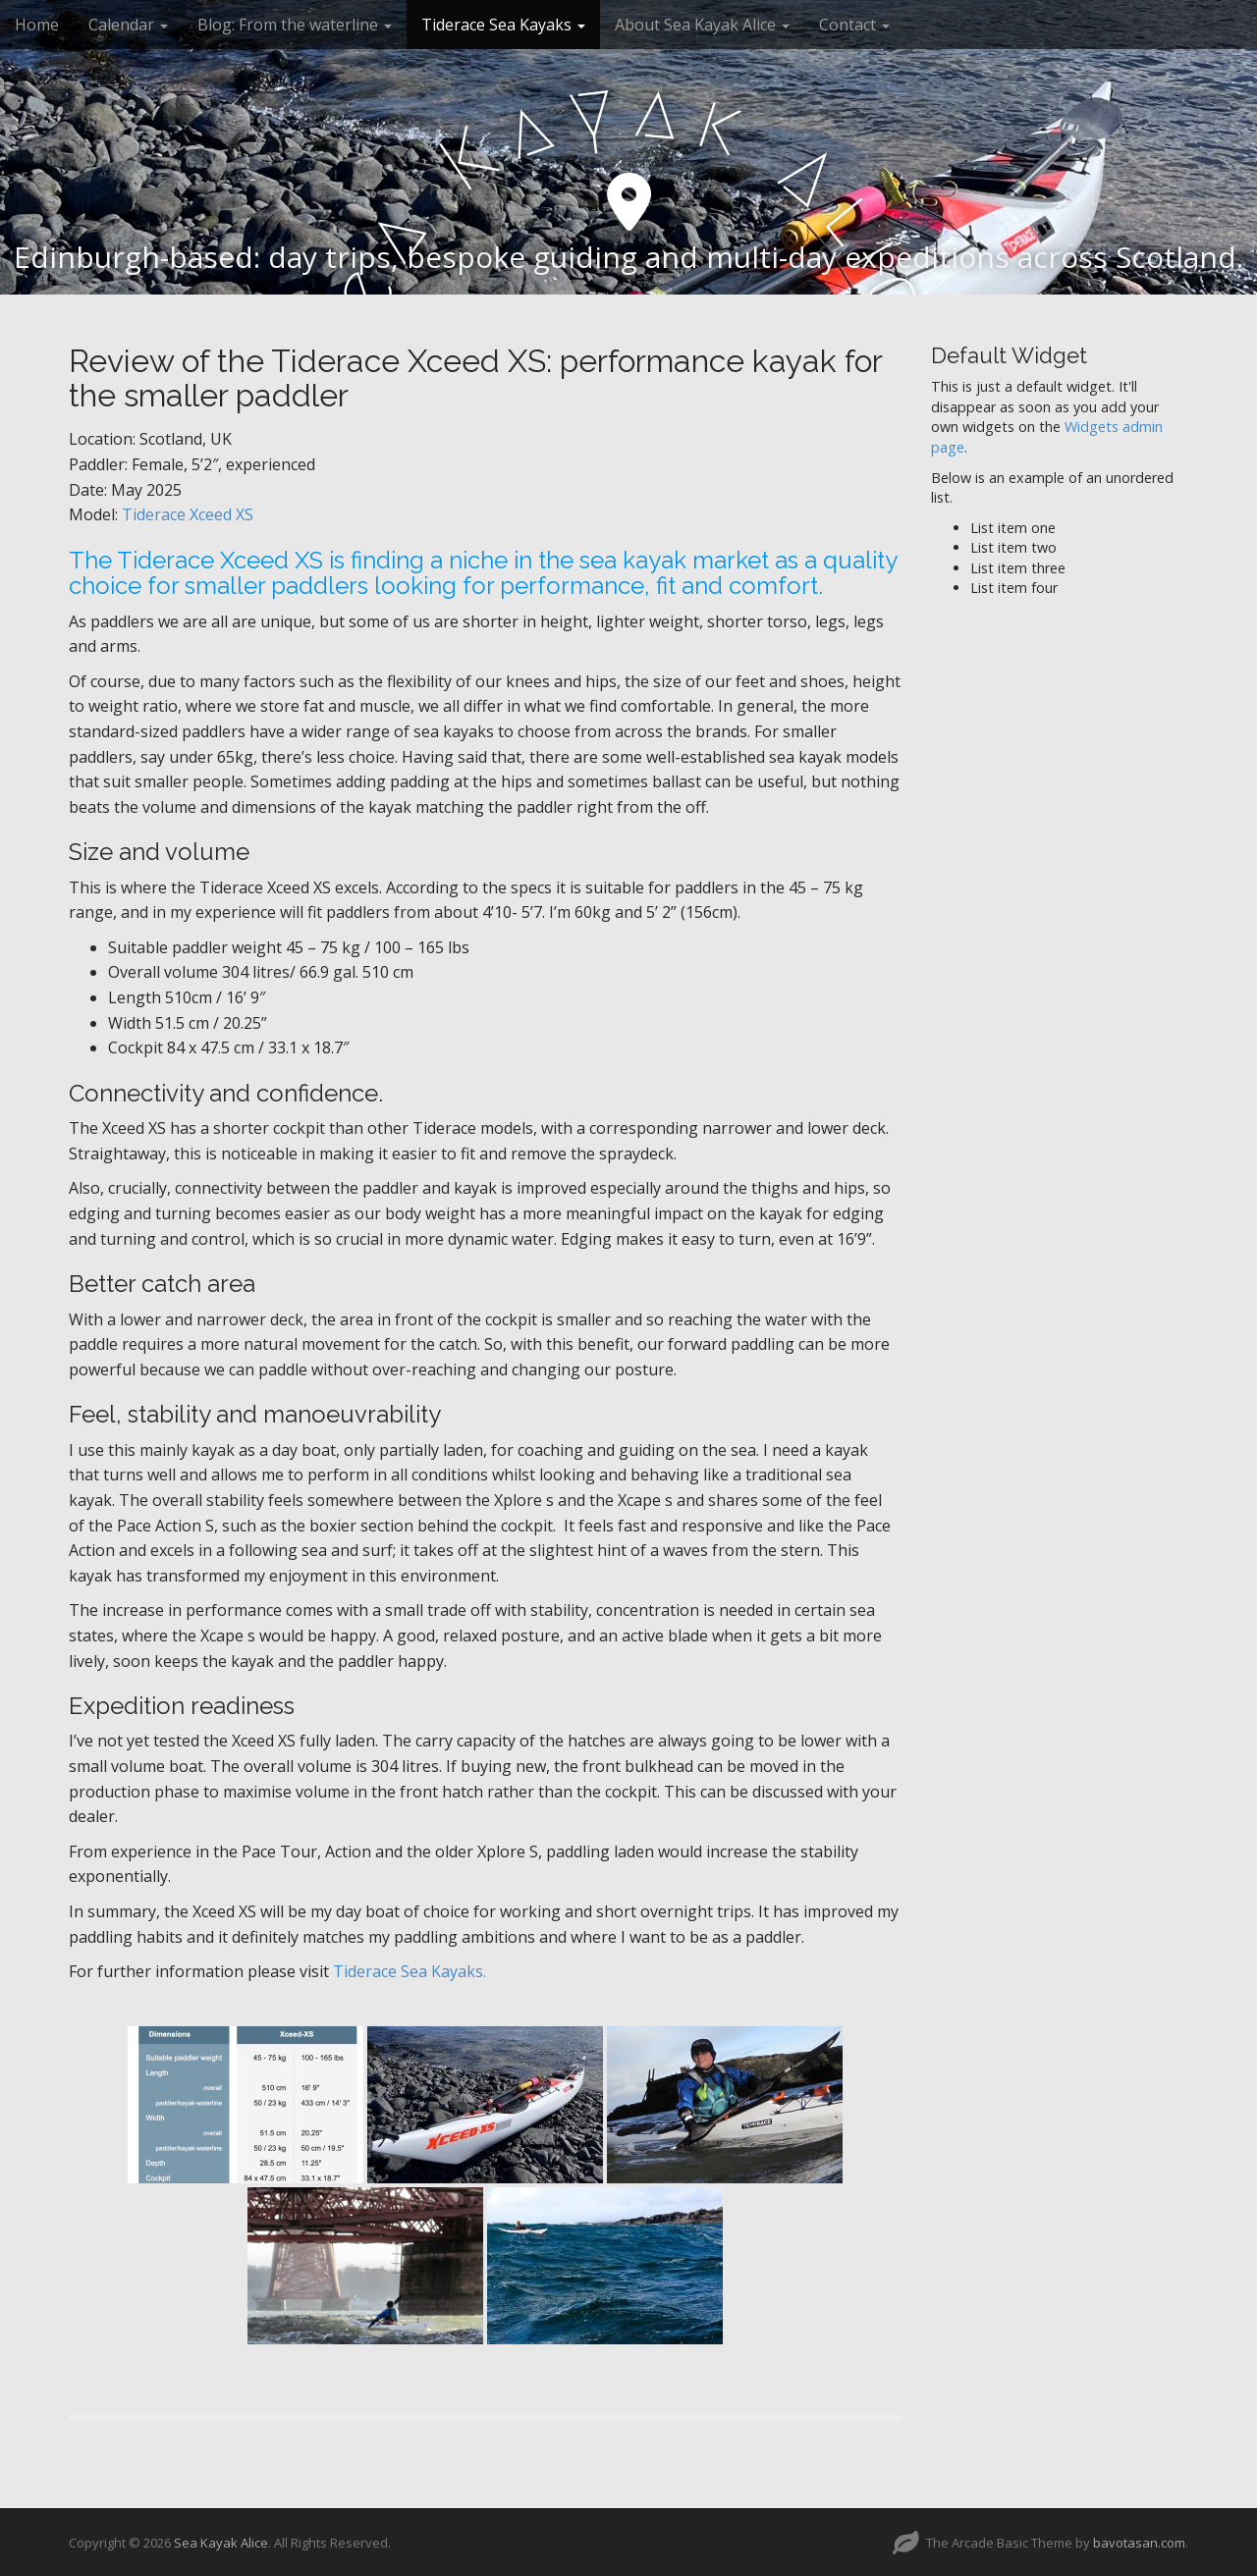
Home (37, 24)
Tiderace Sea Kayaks (503, 24)
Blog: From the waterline (294, 24)
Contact (854, 24)
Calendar (128, 24)
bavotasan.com (1139, 2542)
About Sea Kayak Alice (702, 24)
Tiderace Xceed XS (187, 514)
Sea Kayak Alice (221, 2542)
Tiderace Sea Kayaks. (409, 1971)
